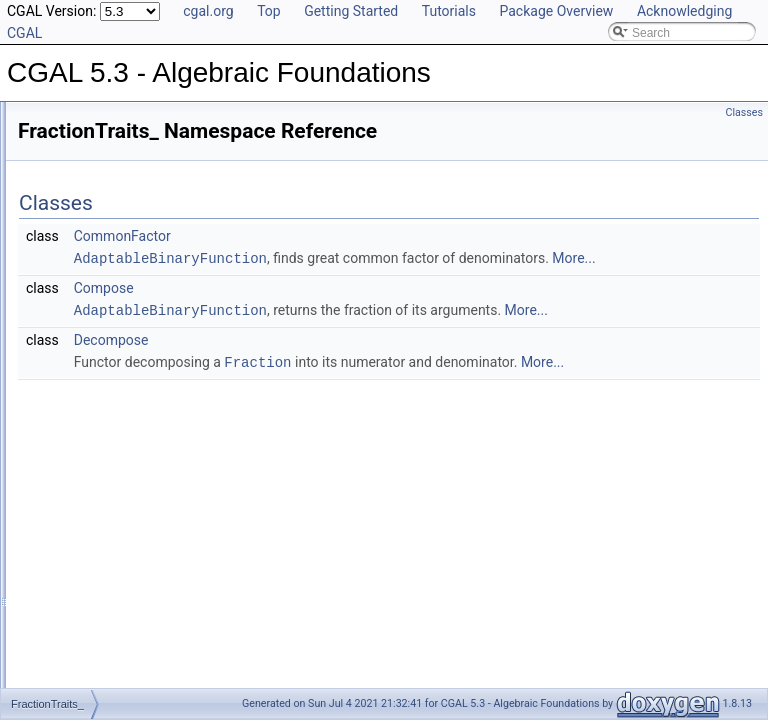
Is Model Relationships (94, 228)
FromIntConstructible (105, 646)
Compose (354, 309)
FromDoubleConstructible (118, 624)
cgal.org (208, 11)
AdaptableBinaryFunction (420, 257)
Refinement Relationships (102, 206)
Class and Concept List (95, 294)
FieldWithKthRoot (96, 514)
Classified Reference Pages (108, 184)
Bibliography (67, 272)
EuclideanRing (88, 426)
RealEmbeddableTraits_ (114, 382)
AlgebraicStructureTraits (114, 404)
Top (269, 11)
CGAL (66, 338)
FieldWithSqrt (86, 558)
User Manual (68, 140)
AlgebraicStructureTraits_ (117, 316)
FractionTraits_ (90, 360)
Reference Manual (83, 162)
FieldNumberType (97, 492)
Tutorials (449, 11)
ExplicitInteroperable (104, 448)
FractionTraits (86, 602)
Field (63, 470)
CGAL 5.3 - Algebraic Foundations (109, 118)
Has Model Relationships (100, 250)
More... (438, 280)
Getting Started (351, 11)
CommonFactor (372, 236)
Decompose (361, 382)
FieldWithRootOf (94, 536)
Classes (744, 112)
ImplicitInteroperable (104, 668)
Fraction (71, 580)
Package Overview (556, 11)
